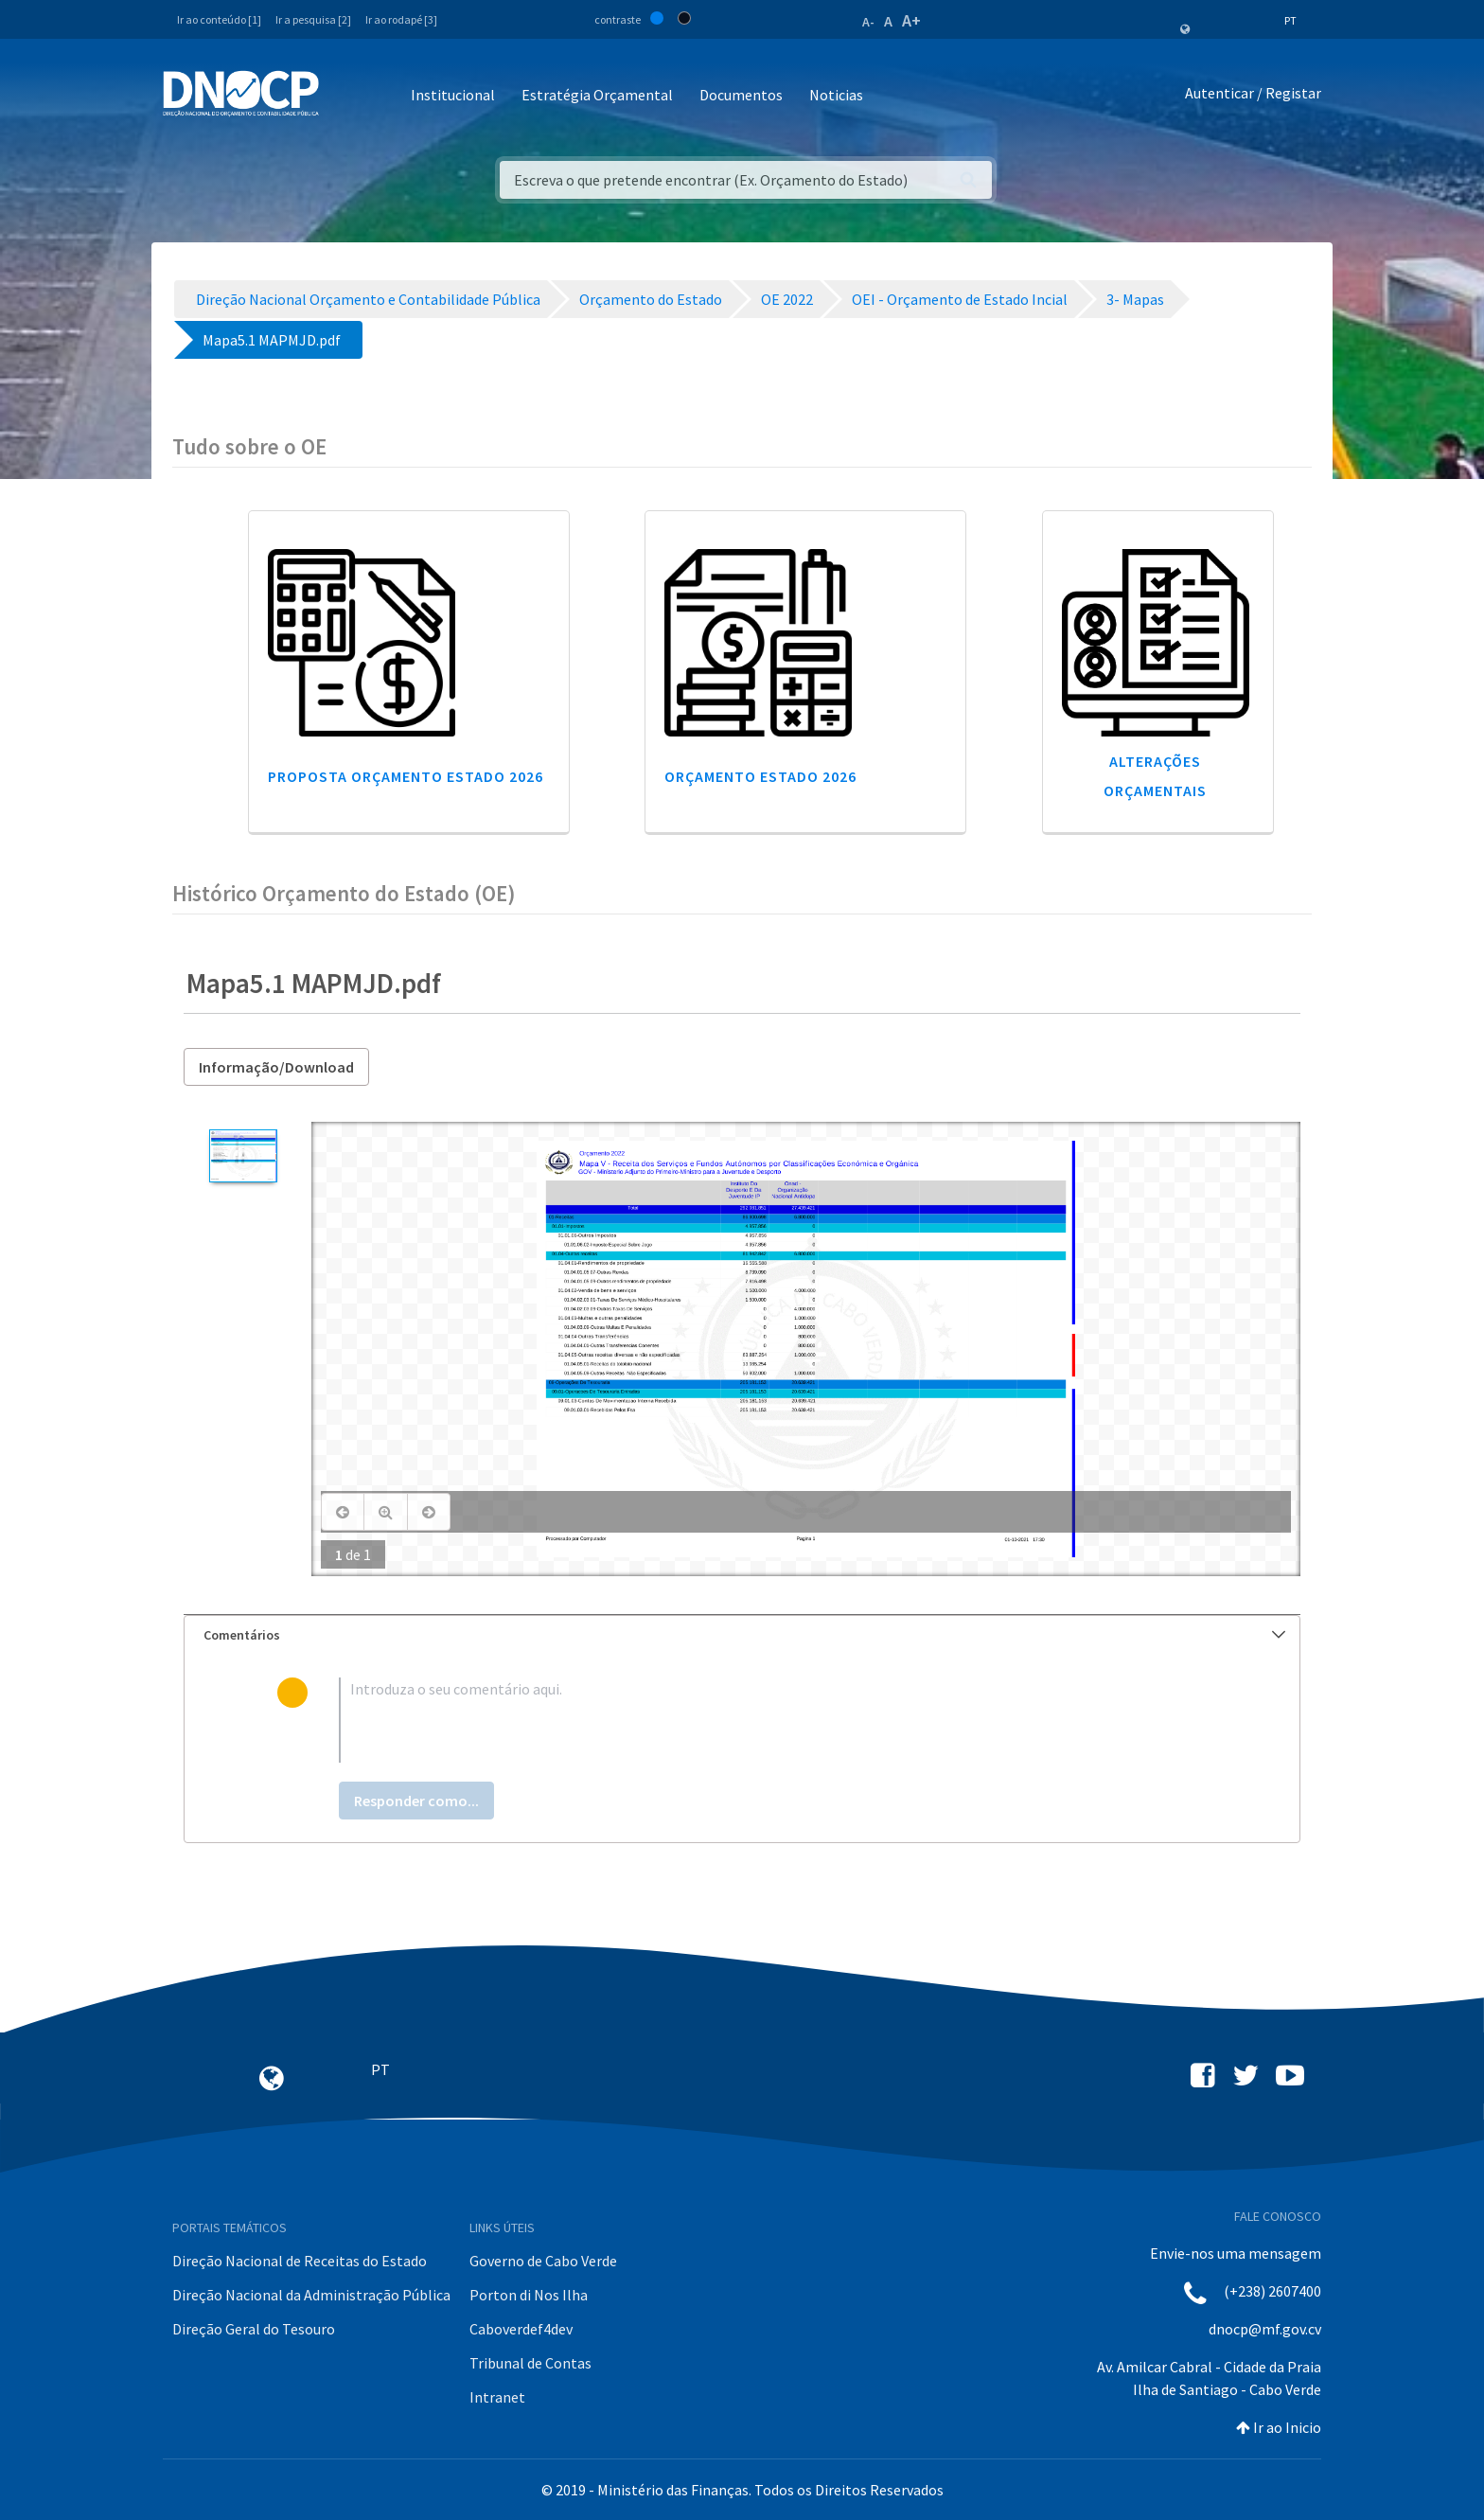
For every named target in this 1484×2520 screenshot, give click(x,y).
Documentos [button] (741, 94)
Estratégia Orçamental (597, 94)
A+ (911, 20)
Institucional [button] (453, 94)
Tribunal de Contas (530, 2362)
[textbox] (773, 1720)
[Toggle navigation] (344, 96)
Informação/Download (276, 1066)
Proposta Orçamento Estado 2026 (405, 776)
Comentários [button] (744, 1634)
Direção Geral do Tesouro (253, 2328)
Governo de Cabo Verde (543, 2260)
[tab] (742, 1635)
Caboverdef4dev (521, 2328)
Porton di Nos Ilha (528, 2294)
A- (868, 21)
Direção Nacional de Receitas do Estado (299, 2260)
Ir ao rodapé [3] (401, 19)
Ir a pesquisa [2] (313, 19)
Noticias (836, 94)
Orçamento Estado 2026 (760, 776)
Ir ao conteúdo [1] (219, 19)
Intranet (497, 2396)
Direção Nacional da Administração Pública (311, 2294)
